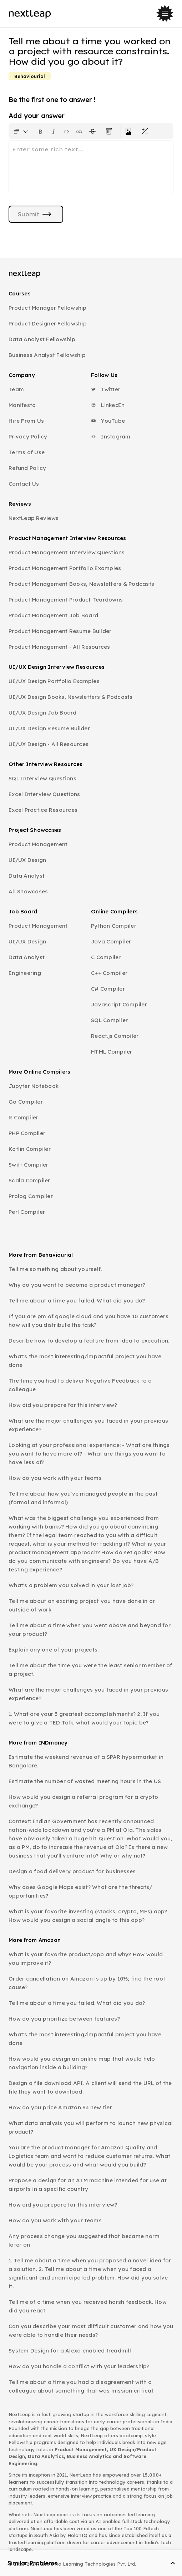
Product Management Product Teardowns (66, 599)
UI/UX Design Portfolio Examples (54, 681)
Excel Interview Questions (44, 794)
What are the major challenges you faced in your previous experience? (88, 1425)
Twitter (105, 389)
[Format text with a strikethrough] (94, 131)
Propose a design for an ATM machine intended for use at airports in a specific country (88, 2184)
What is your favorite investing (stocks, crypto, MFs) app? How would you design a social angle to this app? (88, 1915)
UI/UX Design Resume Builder (49, 728)
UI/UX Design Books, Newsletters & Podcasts (71, 696)
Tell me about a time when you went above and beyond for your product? (90, 1629)
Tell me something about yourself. (55, 1269)
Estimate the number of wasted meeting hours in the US (85, 1781)
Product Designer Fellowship (48, 323)
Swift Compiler (29, 1164)
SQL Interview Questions (42, 778)
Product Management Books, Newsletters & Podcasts (81, 583)
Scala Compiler (29, 1180)
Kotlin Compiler (30, 1148)
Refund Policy (27, 468)
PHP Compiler (27, 1133)
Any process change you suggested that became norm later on (84, 2240)
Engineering (25, 973)
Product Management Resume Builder (60, 631)
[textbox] (91, 167)
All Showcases (28, 891)
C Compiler (106, 957)
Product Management (38, 844)
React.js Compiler (114, 1035)
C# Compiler (108, 988)
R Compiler (24, 1117)
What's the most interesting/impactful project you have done (85, 1360)
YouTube (108, 420)
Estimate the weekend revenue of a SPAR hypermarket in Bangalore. (86, 1761)
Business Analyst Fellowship (47, 355)
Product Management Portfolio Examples (65, 568)
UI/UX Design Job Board (43, 712)
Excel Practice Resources (43, 809)
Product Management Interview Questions (67, 552)
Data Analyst (27, 875)
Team (16, 389)
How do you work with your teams (55, 1478)
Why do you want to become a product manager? (77, 1284)
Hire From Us (26, 420)
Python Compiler (113, 925)
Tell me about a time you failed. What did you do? (77, 1300)
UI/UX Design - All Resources (49, 744)
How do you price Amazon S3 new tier (60, 2107)
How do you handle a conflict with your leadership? (79, 2366)
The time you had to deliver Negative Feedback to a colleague (80, 1385)
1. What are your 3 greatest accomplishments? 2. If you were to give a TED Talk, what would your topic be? (84, 1718)
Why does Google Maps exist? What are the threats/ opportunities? (80, 1891)
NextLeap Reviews (34, 518)
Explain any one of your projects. (53, 1649)
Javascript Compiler (119, 1004)
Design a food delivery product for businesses (72, 1871)
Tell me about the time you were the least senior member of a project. (90, 1669)
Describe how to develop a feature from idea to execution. (89, 1340)
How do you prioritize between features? (64, 2018)
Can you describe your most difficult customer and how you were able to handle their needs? (91, 2330)
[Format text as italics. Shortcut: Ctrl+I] (53, 131)
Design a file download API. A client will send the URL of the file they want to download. (90, 2087)
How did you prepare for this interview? (63, 1405)
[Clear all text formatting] (110, 131)
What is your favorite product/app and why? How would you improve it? (86, 1958)
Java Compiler (111, 941)
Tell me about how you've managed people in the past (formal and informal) (83, 1498)
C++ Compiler (109, 973)
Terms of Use (27, 452)
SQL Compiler (109, 1020)
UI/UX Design (27, 860)
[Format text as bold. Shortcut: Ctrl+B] (41, 131)
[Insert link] (79, 131)
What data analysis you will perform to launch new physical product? (91, 2127)
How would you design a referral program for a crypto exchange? (83, 1801)
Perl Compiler (27, 1211)
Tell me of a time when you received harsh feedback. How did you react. (88, 2306)
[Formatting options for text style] (20, 131)
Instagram (111, 436)
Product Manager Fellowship (48, 307)
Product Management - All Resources (59, 646)
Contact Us (24, 483)
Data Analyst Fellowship (42, 339)
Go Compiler (26, 1101)
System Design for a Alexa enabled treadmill (70, 2350)
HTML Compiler (111, 1051)
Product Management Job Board (53, 615)
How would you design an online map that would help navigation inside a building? (82, 2063)
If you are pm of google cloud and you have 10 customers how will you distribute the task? (88, 1320)
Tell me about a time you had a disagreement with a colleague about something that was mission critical (81, 2386)
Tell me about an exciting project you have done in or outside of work (82, 1605)
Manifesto (22, 405)
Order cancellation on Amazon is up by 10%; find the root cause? (87, 1983)
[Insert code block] (66, 131)
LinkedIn (108, 405)
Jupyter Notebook (34, 1086)
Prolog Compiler (31, 1196)
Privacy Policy (28, 436)
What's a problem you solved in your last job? (71, 1585)
